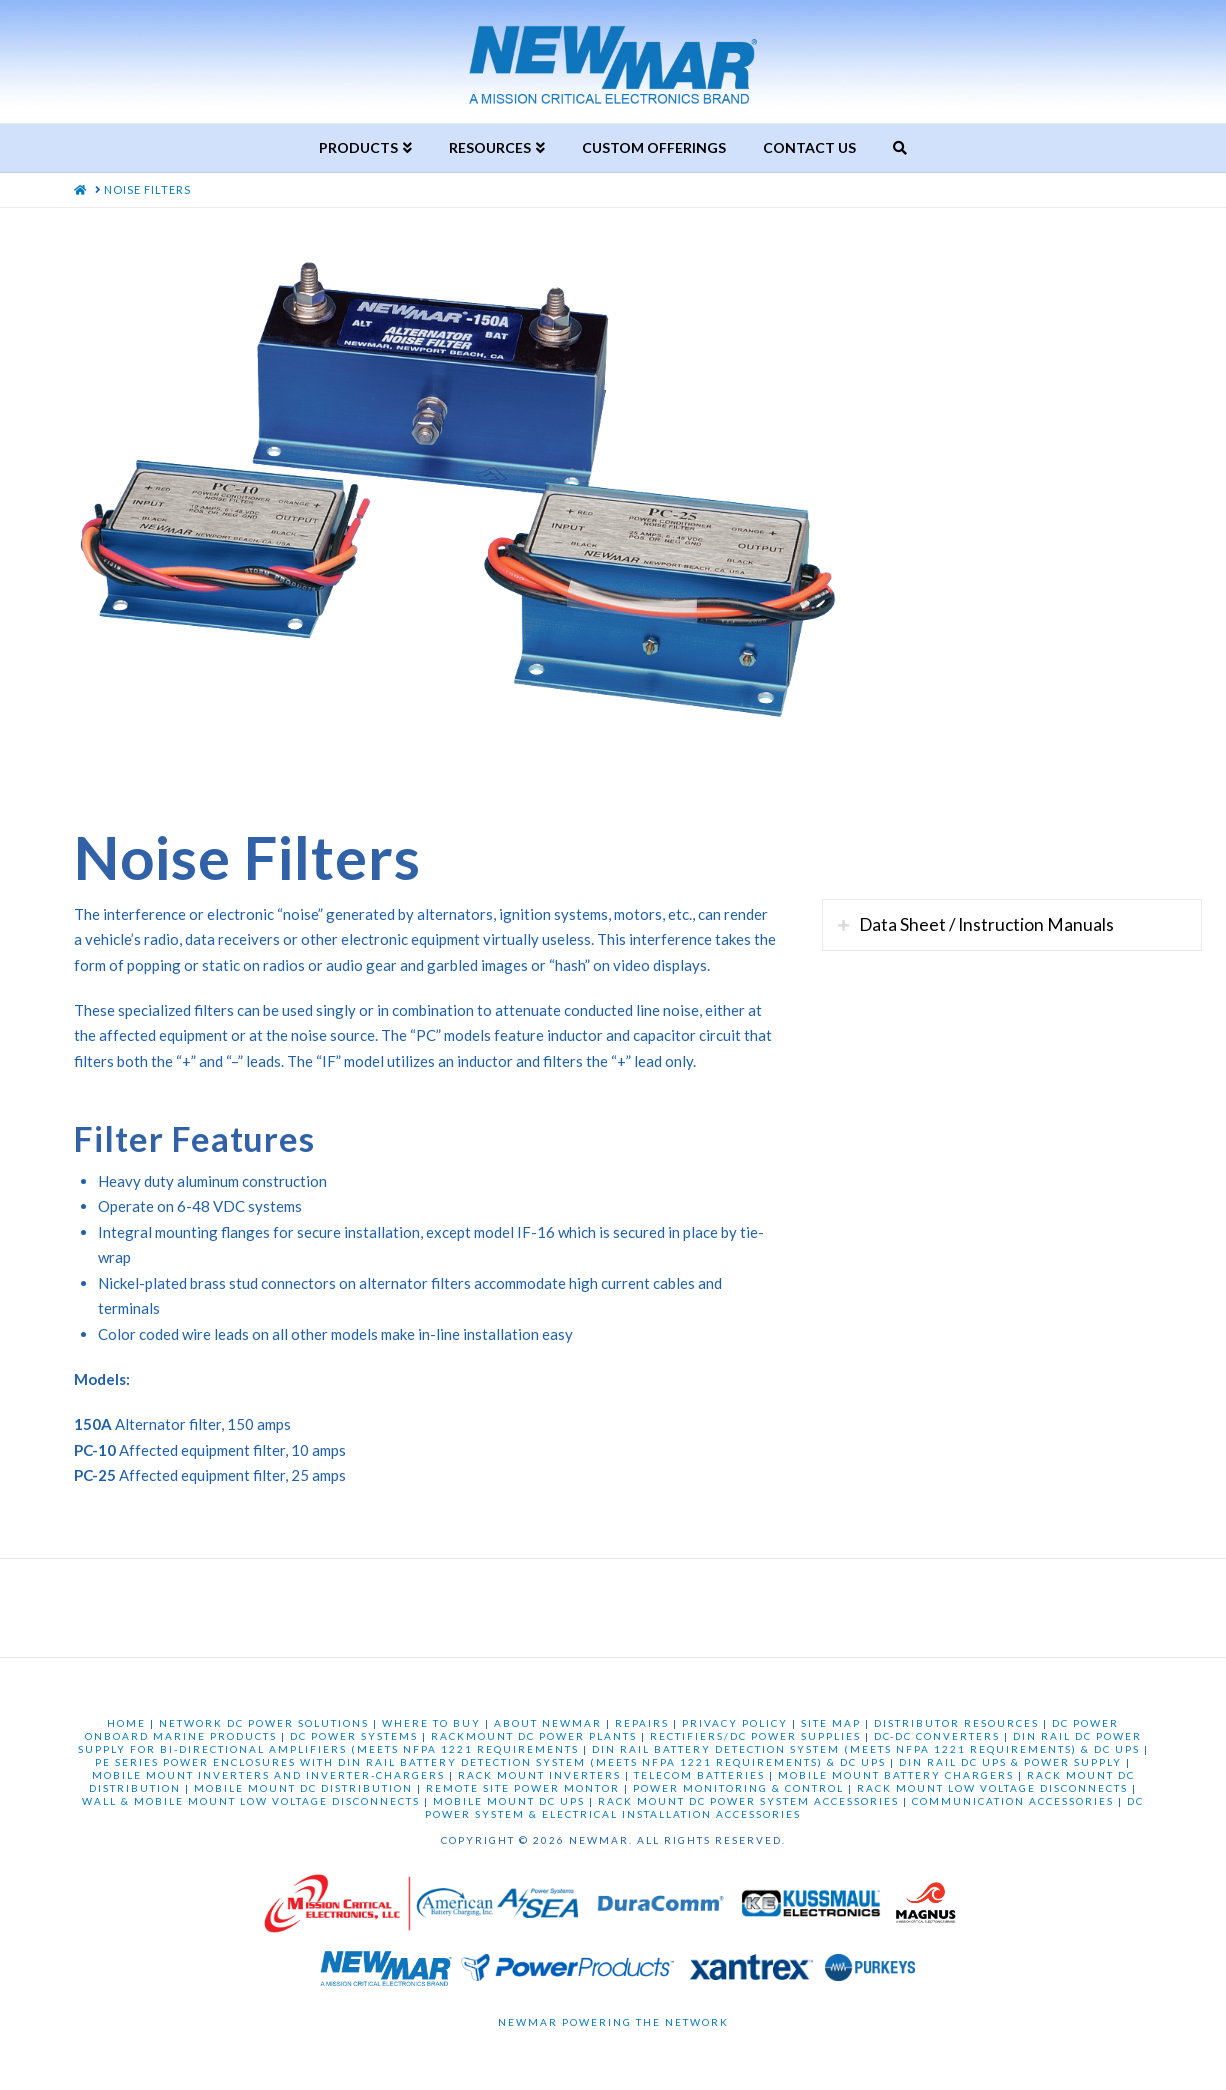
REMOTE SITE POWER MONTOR (523, 1788)
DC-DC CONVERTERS (937, 1736)
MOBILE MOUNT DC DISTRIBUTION (303, 1788)
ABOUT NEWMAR (548, 1723)
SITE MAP (831, 1723)
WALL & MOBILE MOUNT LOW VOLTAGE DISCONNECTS (251, 1801)
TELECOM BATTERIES (699, 1775)
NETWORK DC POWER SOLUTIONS (264, 1723)
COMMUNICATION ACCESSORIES (1013, 1801)
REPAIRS (642, 1723)
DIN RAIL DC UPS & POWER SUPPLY (1010, 1762)
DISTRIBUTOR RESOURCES (956, 1723)
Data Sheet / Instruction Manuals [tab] (986, 924)
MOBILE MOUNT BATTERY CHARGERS (896, 1775)
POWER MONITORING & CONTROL (738, 1788)
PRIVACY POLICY (735, 1723)
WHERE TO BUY (431, 1723)
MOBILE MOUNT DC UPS (509, 1801)
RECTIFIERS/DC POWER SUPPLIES (755, 1736)
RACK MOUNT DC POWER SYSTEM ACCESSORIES (748, 1801)
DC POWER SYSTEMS (354, 1736)
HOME (126, 1723)
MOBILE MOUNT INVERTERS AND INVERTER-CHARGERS (268, 1775)
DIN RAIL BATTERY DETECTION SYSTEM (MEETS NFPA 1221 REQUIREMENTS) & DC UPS (866, 1749)
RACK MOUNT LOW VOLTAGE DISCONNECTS (992, 1788)
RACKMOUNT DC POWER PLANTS (534, 1736)
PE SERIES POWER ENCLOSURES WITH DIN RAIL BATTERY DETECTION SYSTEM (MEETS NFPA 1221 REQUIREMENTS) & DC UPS (490, 1762)
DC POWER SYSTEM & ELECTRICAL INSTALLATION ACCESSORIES (784, 1807)
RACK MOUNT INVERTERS (539, 1775)
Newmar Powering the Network (613, 2022)
